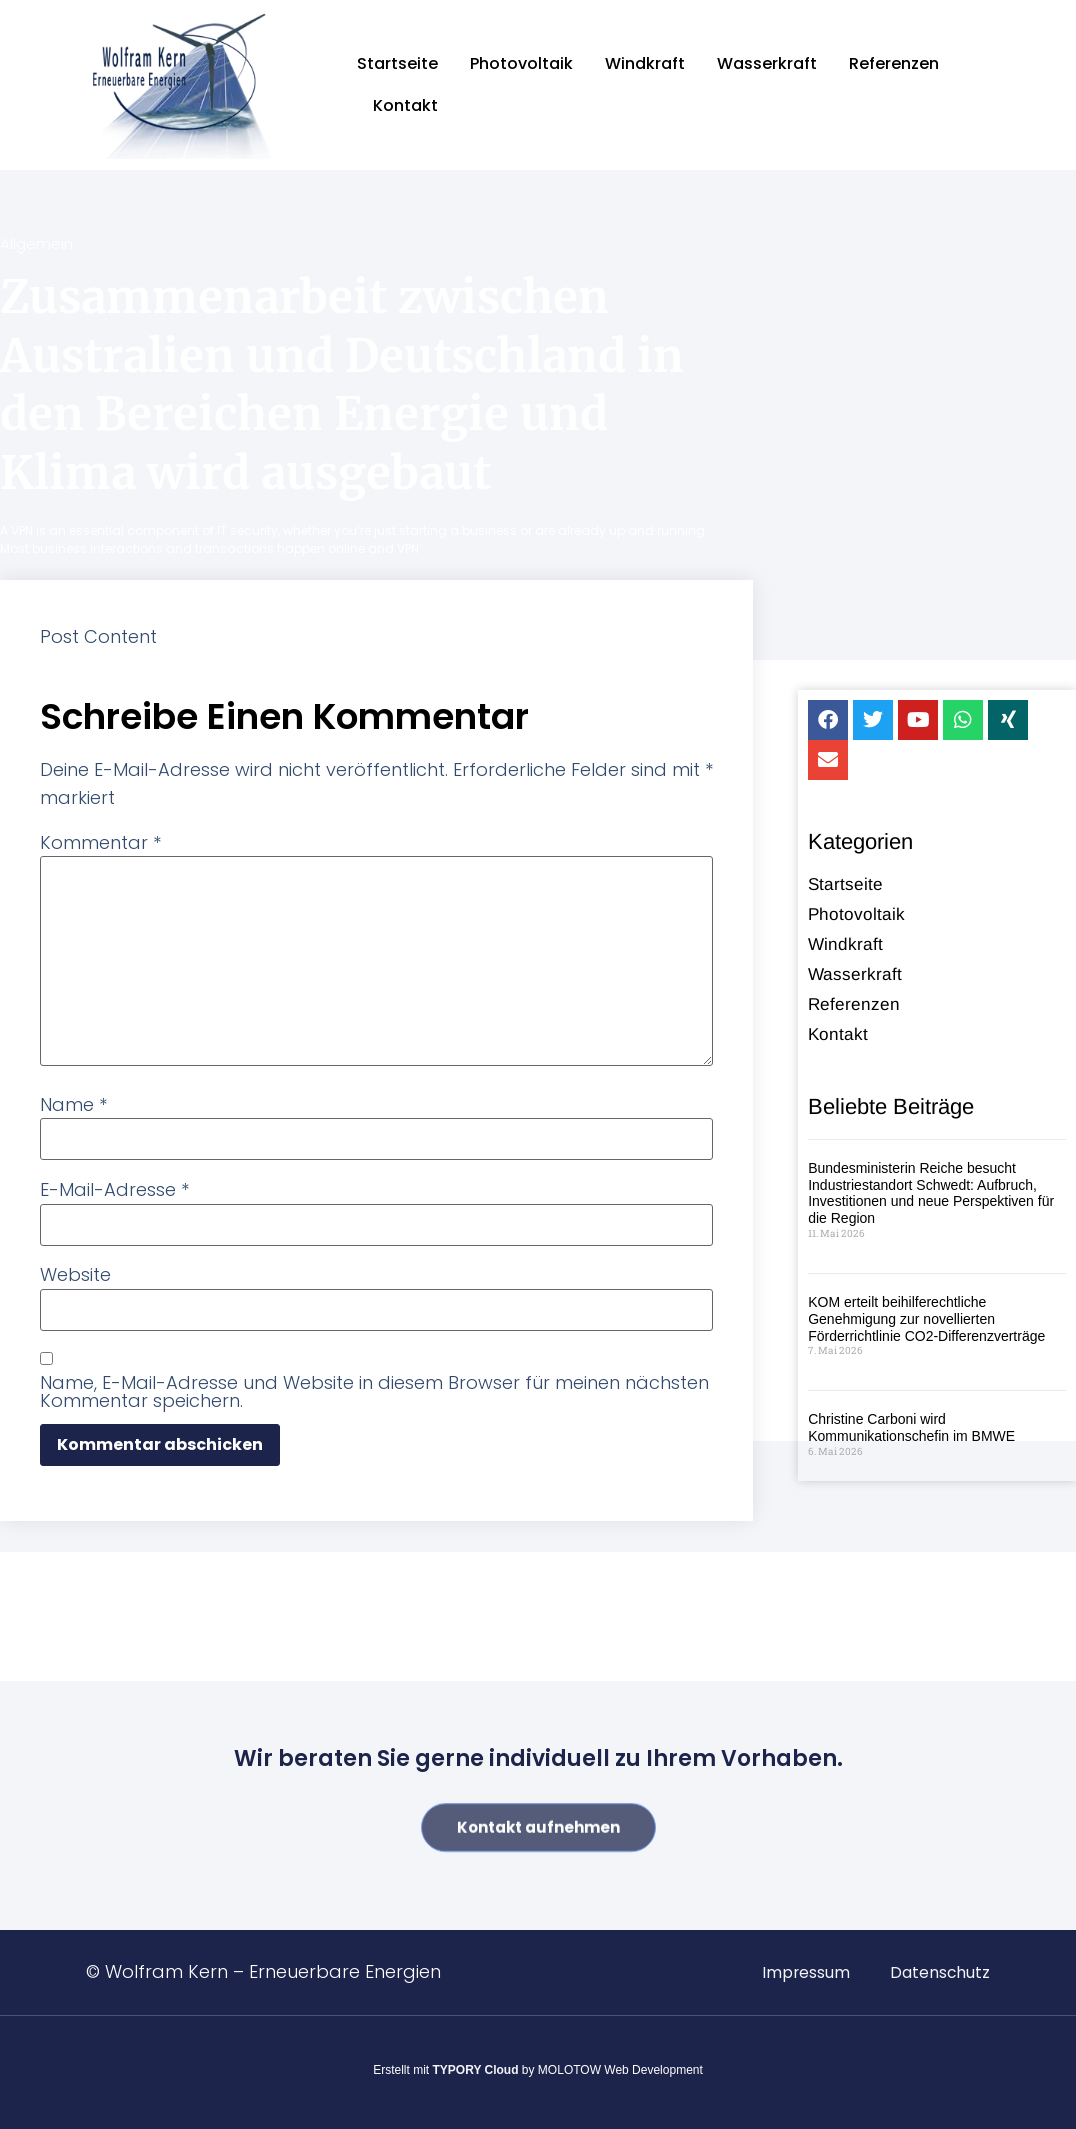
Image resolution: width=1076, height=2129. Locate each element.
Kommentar (100, 843)
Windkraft (645, 63)
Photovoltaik (521, 63)
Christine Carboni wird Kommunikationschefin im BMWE (911, 1434)
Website (75, 1275)
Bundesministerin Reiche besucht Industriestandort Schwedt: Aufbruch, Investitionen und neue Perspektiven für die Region (931, 1199)
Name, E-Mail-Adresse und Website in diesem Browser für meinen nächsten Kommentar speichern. (374, 1392)
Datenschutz (939, 1972)
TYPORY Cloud (476, 2070)
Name (73, 1105)
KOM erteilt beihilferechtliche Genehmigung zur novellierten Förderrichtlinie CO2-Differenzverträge (926, 1325)
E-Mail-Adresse (114, 1190)
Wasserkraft (767, 63)
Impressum (804, 1972)
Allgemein (36, 243)
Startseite (397, 63)
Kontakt (405, 105)
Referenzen (894, 63)
